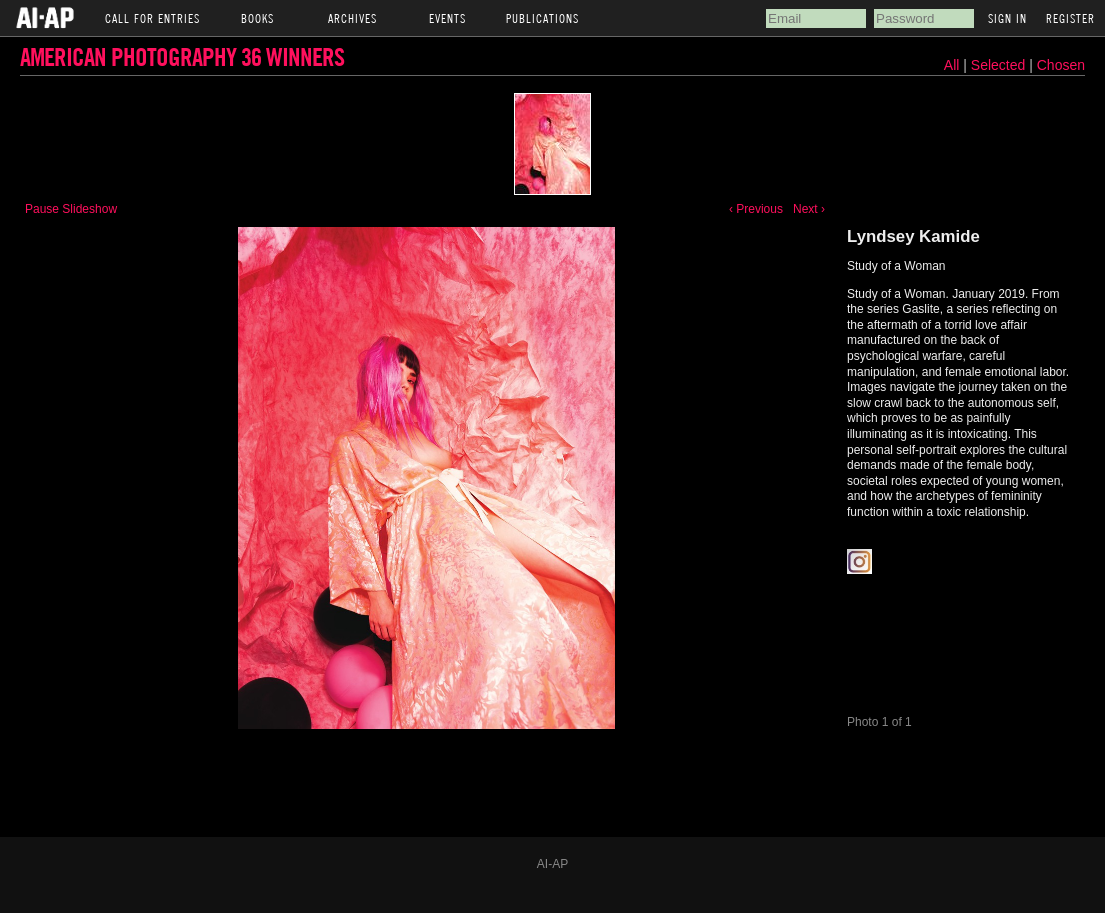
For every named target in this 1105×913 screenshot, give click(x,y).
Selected (1000, 65)
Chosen (1061, 65)
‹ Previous (756, 209)
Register (1070, 18)
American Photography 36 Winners (182, 56)
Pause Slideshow (71, 209)
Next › (809, 209)
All (952, 65)
